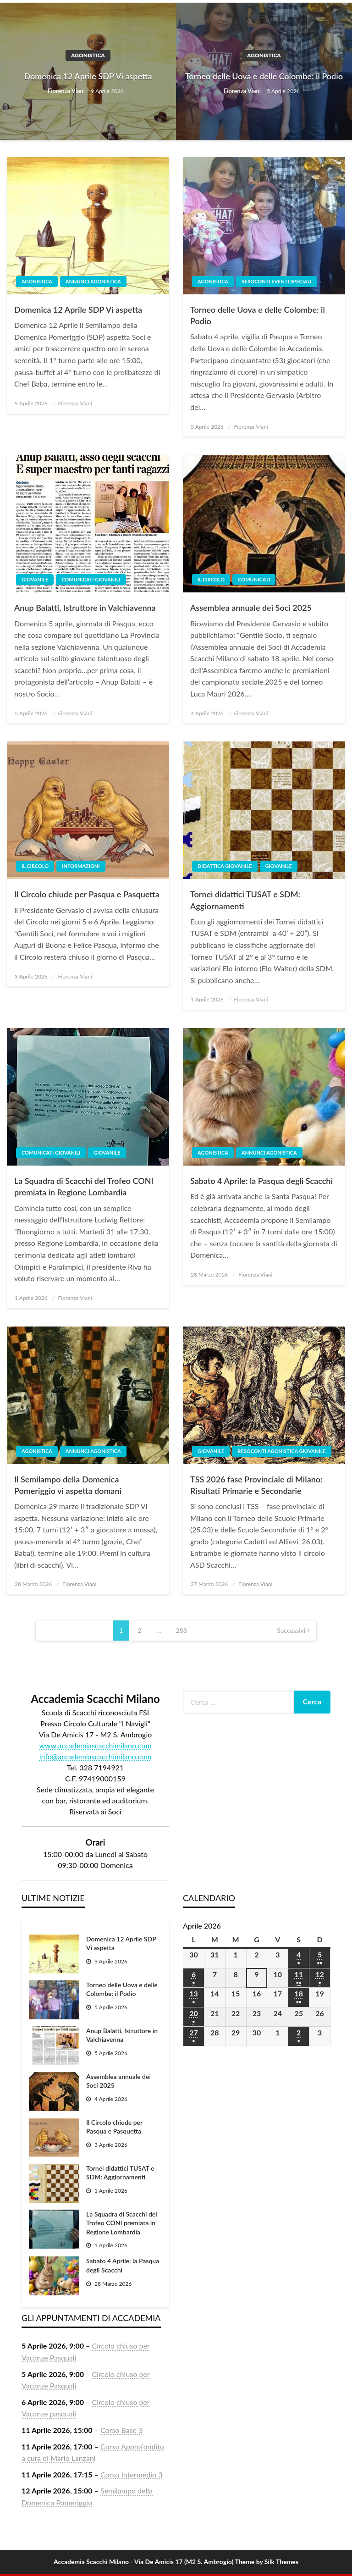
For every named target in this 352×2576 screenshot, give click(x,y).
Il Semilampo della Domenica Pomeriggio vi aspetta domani (67, 1485)
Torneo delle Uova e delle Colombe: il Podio (264, 76)
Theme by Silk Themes (266, 2561)
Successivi (291, 1630)
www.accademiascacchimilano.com (95, 1745)
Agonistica (88, 55)
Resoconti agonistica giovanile (281, 1451)
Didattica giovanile (225, 866)
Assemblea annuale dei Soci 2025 (251, 608)
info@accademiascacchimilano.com (95, 1756)
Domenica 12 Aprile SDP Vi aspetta (88, 76)
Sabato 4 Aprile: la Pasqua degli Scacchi (261, 1181)
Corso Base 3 (121, 2430)
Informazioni (80, 866)
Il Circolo (211, 579)
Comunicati (254, 579)
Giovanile (35, 579)
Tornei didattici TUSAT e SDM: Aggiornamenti (245, 900)
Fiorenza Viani (67, 90)
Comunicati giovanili (90, 579)
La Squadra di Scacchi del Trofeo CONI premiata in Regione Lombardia (84, 1186)
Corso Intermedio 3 (131, 2474)
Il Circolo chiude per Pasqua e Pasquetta (87, 894)
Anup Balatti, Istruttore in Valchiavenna (85, 608)
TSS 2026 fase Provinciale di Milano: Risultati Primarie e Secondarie (256, 1485)
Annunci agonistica (93, 281)
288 (181, 1630)
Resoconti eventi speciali (277, 281)
